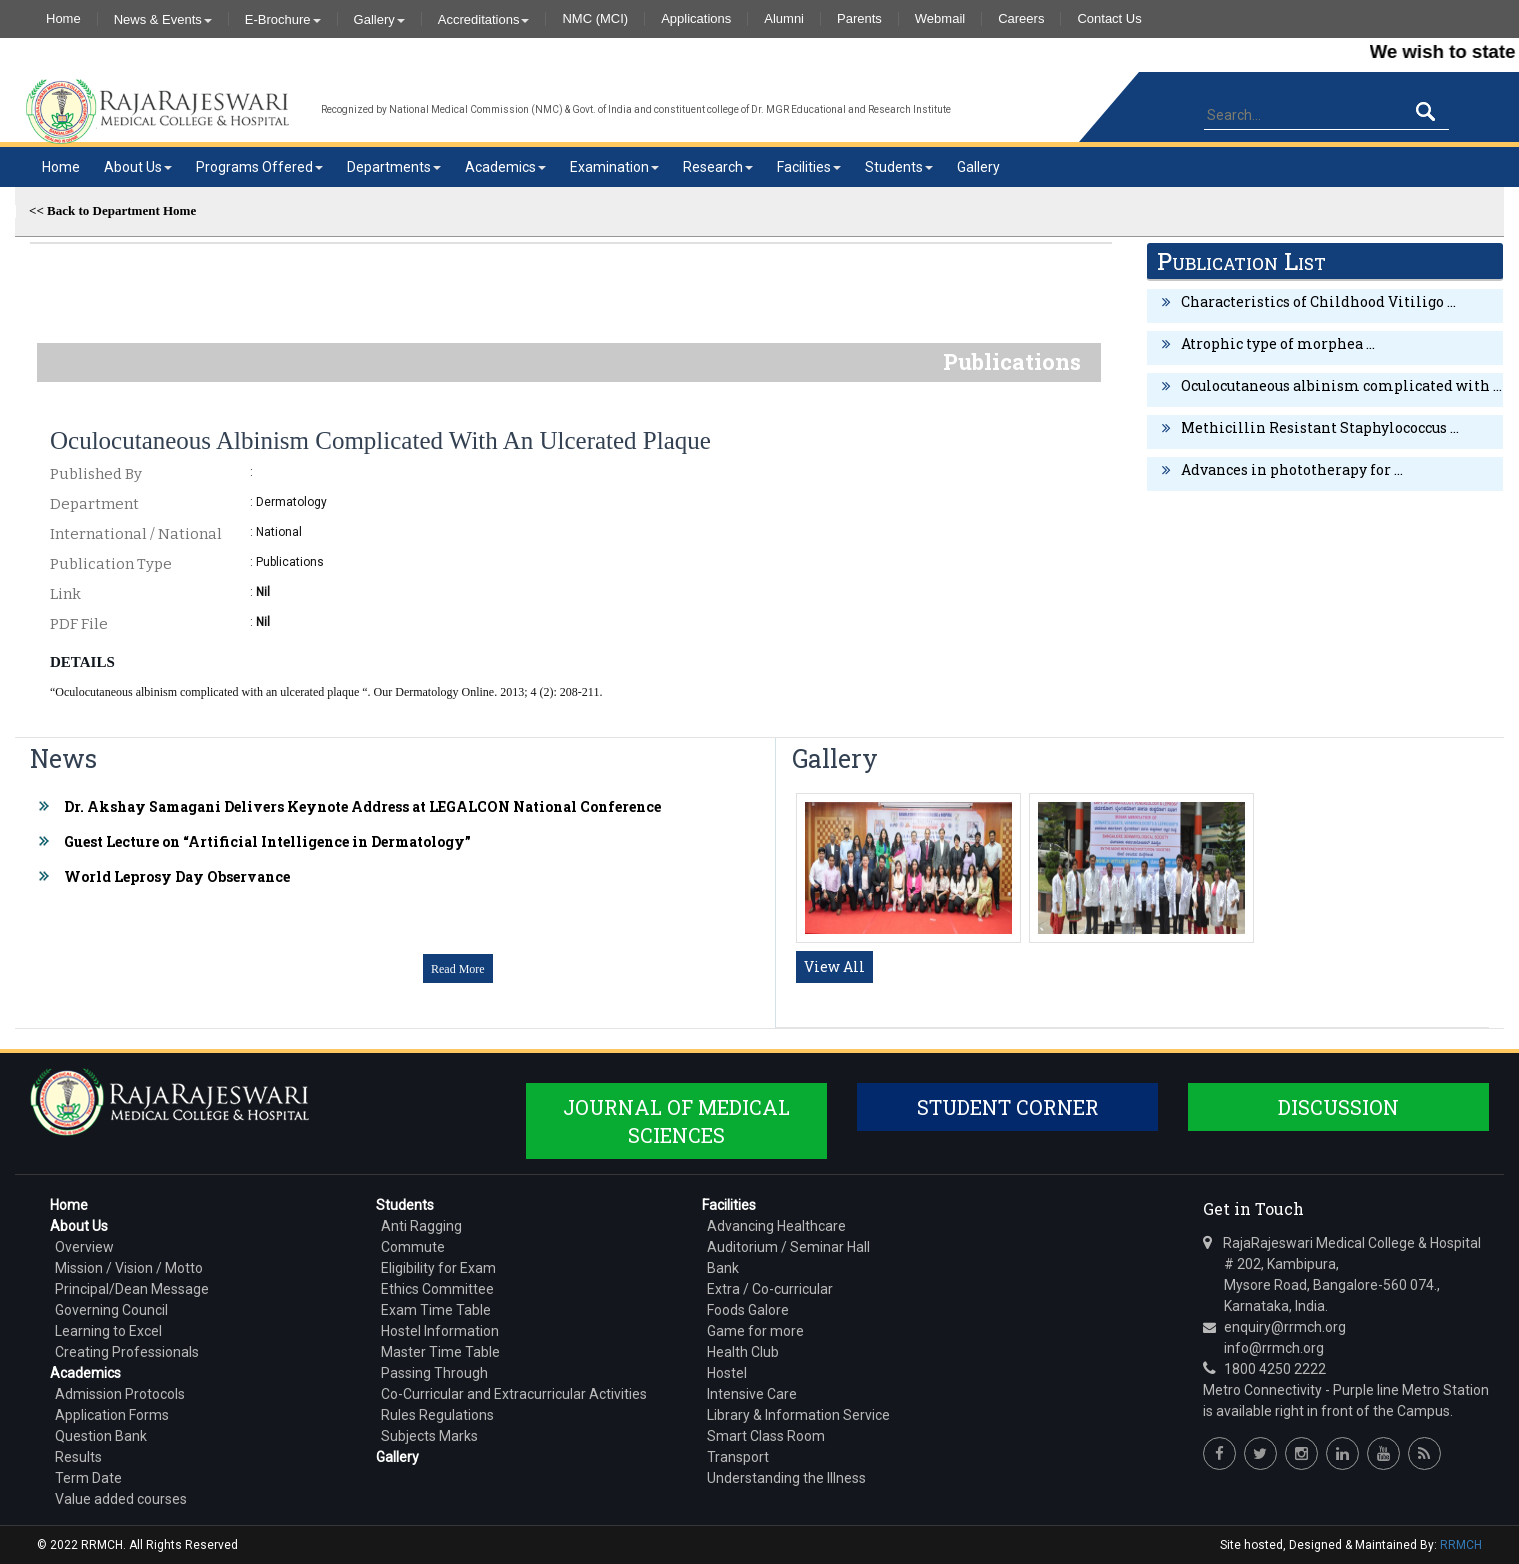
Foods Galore (748, 1310)
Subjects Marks (429, 1436)
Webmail (940, 19)
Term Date (88, 1478)
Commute (413, 1247)
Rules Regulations (437, 1415)
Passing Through (434, 1373)
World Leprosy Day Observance (177, 876)
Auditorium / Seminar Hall (788, 1247)
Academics (505, 167)
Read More (458, 969)
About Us (138, 167)
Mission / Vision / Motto (129, 1268)
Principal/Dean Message (132, 1289)
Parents (859, 19)
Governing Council (111, 1310)
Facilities (809, 167)
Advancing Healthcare (776, 1226)
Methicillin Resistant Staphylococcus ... (1320, 427)
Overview (84, 1247)
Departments (394, 167)
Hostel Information (440, 1331)
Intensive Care (752, 1394)
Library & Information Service (798, 1415)
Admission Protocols (120, 1394)
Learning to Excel (108, 1331)
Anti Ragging (421, 1226)
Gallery (379, 19)
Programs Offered (259, 167)
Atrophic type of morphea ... (1278, 343)
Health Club (743, 1352)
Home (63, 19)
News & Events (163, 19)
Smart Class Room (766, 1436)
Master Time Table (440, 1352)
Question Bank (101, 1436)
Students (899, 167)
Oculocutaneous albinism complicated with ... (1341, 385)
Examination (614, 167)
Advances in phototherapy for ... (1292, 469)
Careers (1021, 19)
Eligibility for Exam (438, 1268)
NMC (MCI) (595, 19)
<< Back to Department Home (112, 210)
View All (834, 966)
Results (78, 1457)
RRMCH (1461, 1545)
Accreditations (484, 19)
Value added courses (121, 1499)
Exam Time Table (436, 1310)
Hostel (727, 1373)
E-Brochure (283, 19)
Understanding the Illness (786, 1478)
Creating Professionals (127, 1352)
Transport (738, 1457)
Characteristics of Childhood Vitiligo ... (1318, 301)
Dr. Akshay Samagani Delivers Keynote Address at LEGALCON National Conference (362, 806)
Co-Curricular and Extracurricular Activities (514, 1394)
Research (718, 167)
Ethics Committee (437, 1289)
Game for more (755, 1331)
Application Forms (112, 1415)
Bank (723, 1268)
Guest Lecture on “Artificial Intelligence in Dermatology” (267, 841)
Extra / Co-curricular (770, 1289)
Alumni (784, 19)
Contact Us (1109, 19)
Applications (696, 19)
